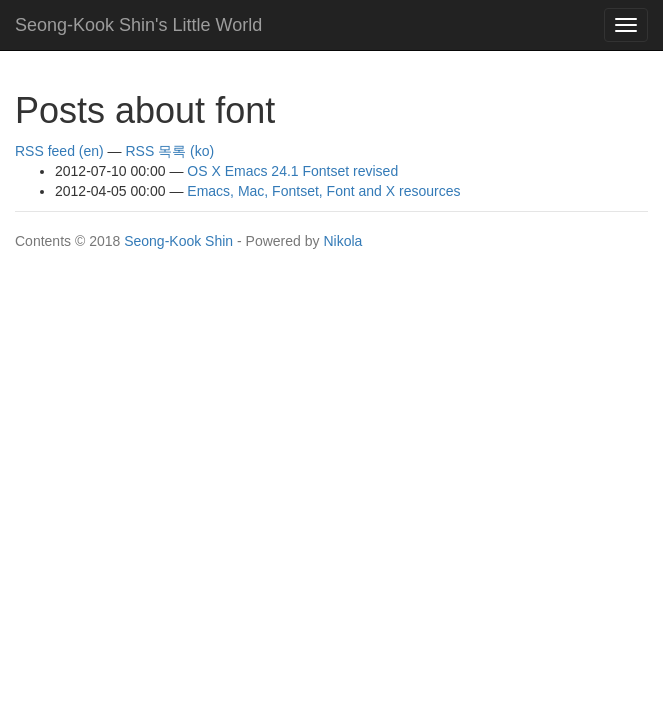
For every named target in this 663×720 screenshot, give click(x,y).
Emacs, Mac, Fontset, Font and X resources (323, 191)
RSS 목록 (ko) (170, 151)
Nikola (342, 241)
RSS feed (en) (59, 151)
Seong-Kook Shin (178, 241)
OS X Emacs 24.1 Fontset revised (292, 171)
